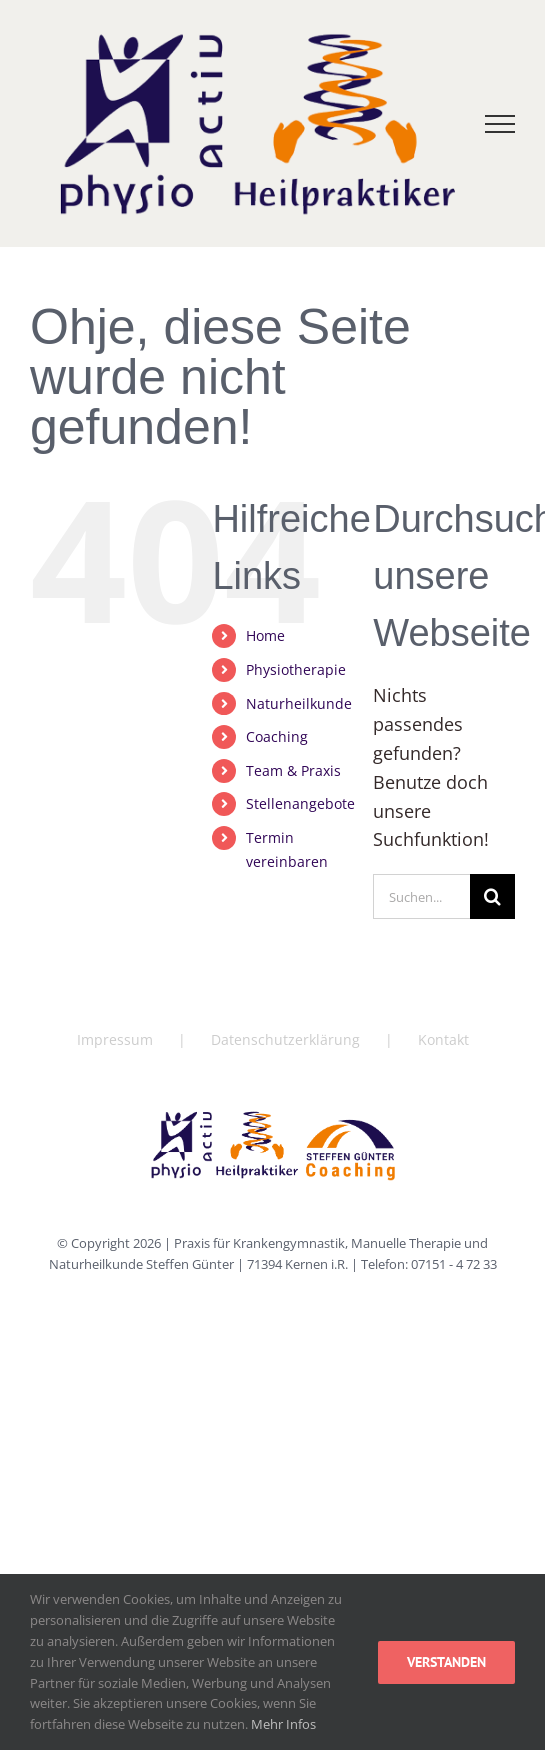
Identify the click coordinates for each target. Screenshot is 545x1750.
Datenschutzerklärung (285, 1039)
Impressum (115, 1039)
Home (265, 635)
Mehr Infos (283, 1724)
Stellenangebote (300, 803)
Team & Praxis (293, 770)
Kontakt (443, 1039)
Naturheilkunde (299, 703)
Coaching (277, 736)
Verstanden (446, 1662)
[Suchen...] (421, 896)
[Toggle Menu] (500, 124)
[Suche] (492, 896)
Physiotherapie (296, 669)
